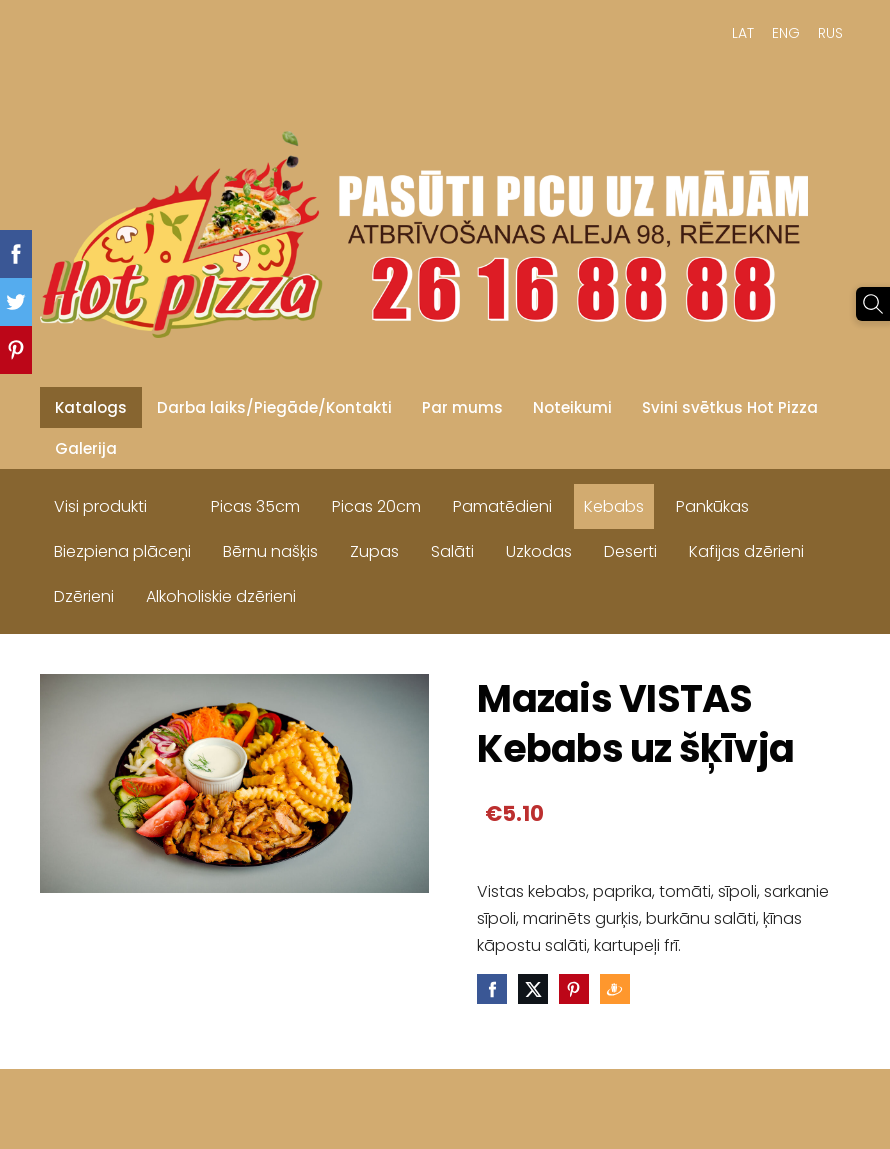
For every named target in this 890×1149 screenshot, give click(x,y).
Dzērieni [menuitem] (84, 596)
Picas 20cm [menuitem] (376, 506)
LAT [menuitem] (743, 33)
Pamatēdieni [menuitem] (502, 506)
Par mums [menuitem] (462, 407)
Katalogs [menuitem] (91, 407)
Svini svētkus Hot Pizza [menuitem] (730, 407)
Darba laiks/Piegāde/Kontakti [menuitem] (274, 407)
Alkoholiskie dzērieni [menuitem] (221, 596)
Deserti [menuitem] (630, 551)
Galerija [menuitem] (86, 448)
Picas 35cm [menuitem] (255, 506)
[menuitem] (179, 502)
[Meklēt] (873, 304)
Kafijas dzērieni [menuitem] (746, 551)
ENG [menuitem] (786, 33)
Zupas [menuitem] (374, 551)
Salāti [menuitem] (452, 551)
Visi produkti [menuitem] (100, 506)
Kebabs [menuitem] (614, 506)
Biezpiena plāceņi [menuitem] (122, 551)
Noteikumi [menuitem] (572, 407)
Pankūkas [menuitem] (712, 506)
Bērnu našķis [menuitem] (270, 551)
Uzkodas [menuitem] (539, 551)
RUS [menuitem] (830, 33)
